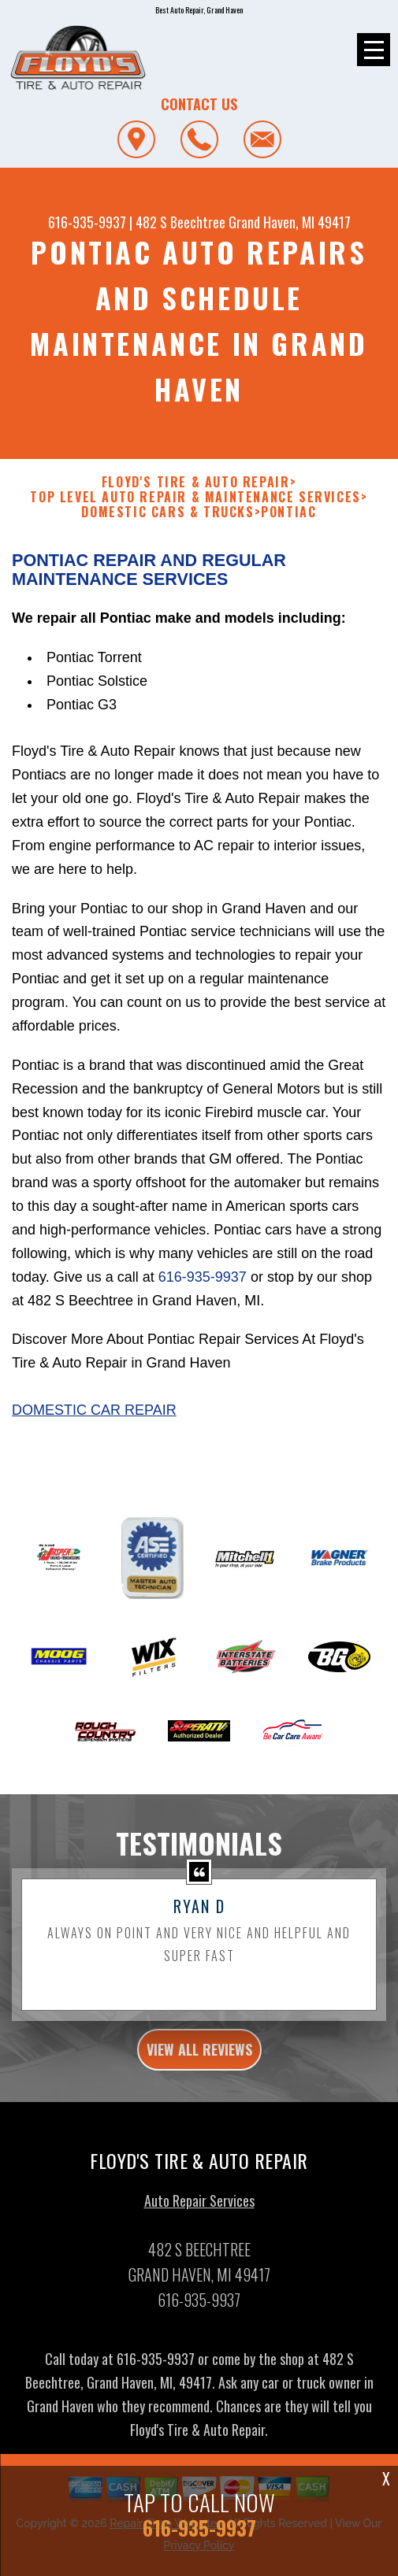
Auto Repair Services (199, 2207)
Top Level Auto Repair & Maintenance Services (195, 505)
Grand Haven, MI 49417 (290, 222)
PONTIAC (288, 520)
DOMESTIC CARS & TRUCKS (167, 520)
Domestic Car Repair (94, 1418)
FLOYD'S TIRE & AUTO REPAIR (196, 490)
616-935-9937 (87, 222)
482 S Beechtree (180, 222)
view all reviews (199, 2057)
